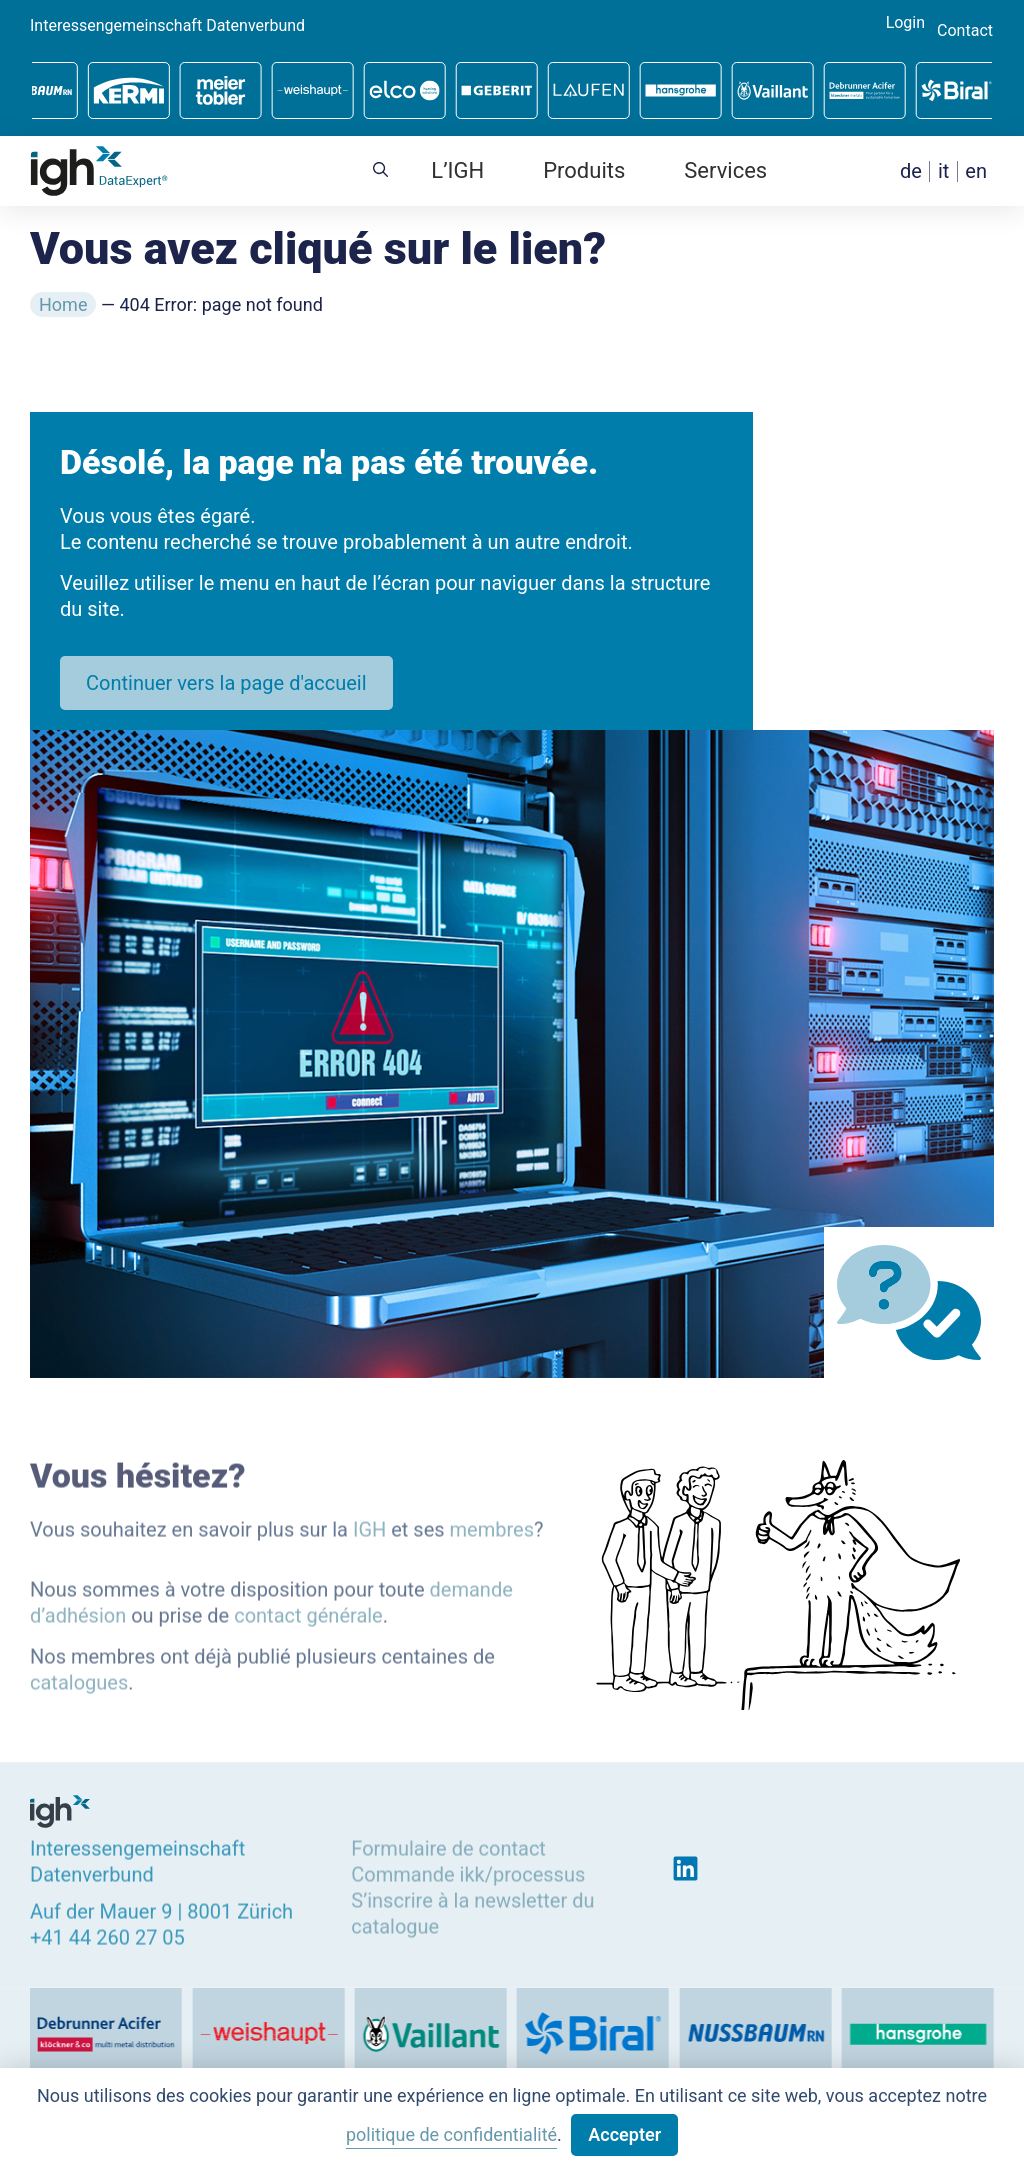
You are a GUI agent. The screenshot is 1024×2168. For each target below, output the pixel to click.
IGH (369, 1525)
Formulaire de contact (448, 1844)
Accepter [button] (624, 2134)
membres (492, 1525)
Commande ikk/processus (468, 1870)
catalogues (79, 1678)
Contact (965, 31)
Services (725, 170)
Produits (584, 170)
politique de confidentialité (451, 2134)
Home (63, 304)
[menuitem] (911, 171)
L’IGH (457, 170)
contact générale (308, 1612)
